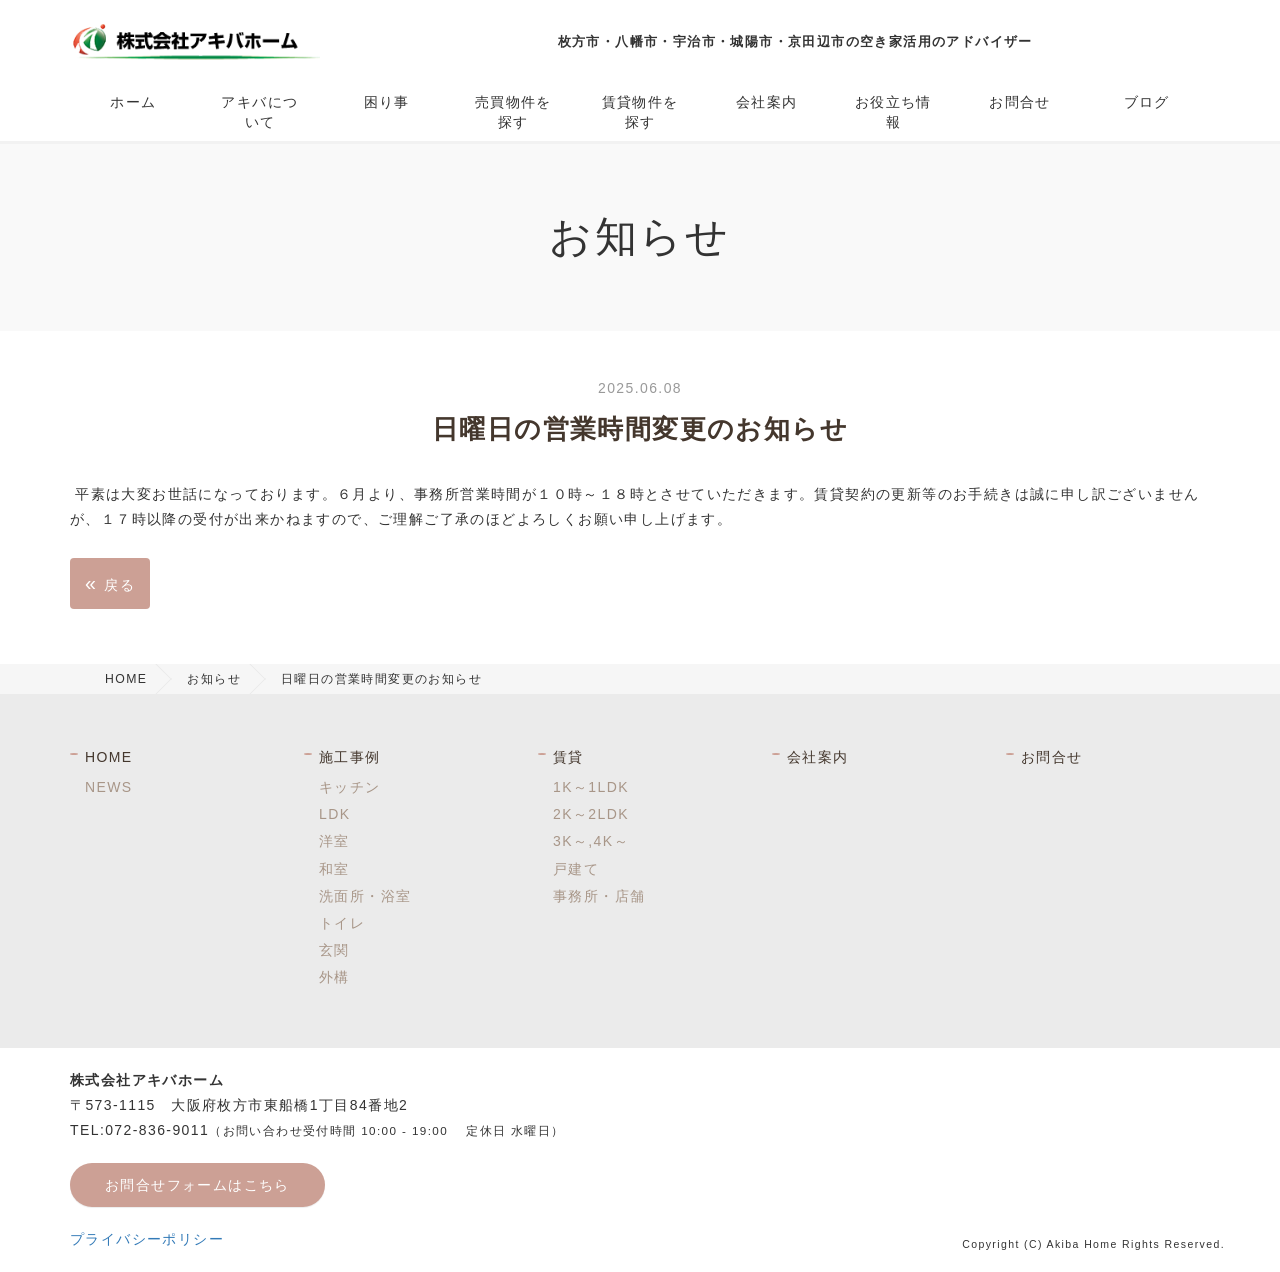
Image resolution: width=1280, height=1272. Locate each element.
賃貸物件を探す (640, 112)
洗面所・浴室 (365, 896)
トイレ (342, 923)
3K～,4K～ (591, 841)
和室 (334, 869)
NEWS (109, 787)
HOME (126, 679)
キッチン (350, 787)
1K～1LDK (591, 787)
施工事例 (350, 757)
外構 (334, 977)
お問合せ (1020, 102)
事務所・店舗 (599, 896)
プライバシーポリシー (147, 1239)
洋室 (334, 841)
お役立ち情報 (893, 112)
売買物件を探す (513, 112)
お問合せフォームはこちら (197, 1185)
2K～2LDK (591, 814)
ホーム (133, 102)
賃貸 (568, 757)
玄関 (334, 950)
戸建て (576, 869)
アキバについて (259, 112)
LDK (334, 814)
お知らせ (214, 679)
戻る (110, 583)
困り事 (387, 102)
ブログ (1147, 102)
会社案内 (767, 102)
